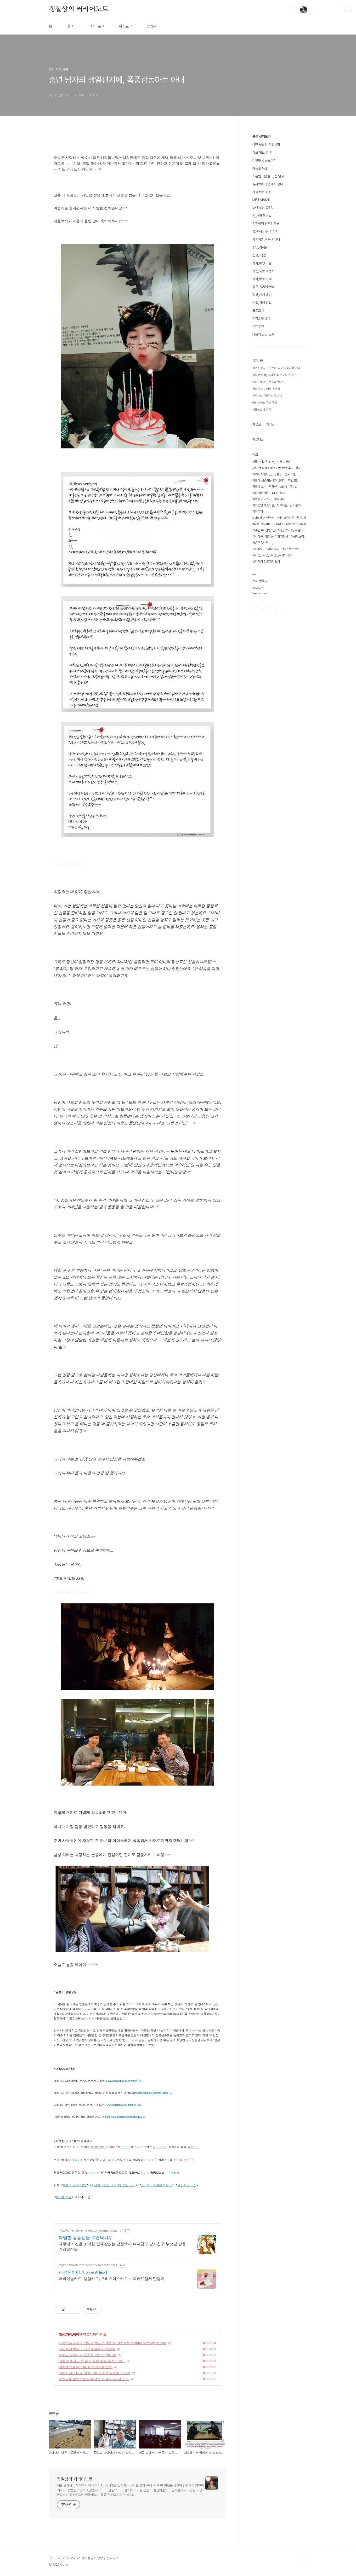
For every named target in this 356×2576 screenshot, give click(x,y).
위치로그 (125, 26)
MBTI (283, 486)
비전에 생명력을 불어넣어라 (268, 480)
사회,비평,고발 (261, 263)
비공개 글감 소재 (263, 334)
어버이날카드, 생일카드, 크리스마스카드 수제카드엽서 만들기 (112, 2279)
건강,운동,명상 (261, 318)
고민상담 (257, 549)
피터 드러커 (284, 462)
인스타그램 (267, 610)
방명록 (152, 26)
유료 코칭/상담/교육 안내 (267, 396)
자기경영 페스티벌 (263, 505)
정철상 (278, 474)
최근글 (256, 424)
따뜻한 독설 (260, 168)
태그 (70, 26)
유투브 (278, 610)
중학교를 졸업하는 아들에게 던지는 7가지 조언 (94, 2379)
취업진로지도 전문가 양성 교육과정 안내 (276, 368)
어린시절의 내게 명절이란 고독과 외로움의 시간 (94, 2373)
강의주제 (257, 511)
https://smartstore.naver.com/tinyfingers (88, 2265)
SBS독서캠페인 (261, 474)
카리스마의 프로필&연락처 (268, 382)
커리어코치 (272, 549)
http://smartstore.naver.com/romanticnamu (90, 2230)
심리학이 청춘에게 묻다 (267, 184)
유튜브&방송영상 (263, 287)
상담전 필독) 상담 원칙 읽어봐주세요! (274, 375)
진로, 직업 (259, 255)
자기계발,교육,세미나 (266, 239)
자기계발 (282, 505)
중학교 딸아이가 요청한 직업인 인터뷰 (87, 2355)
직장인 (273, 486)
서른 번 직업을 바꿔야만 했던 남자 (272, 468)
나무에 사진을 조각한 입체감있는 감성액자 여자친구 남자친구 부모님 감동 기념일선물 (122, 2246)
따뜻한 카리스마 (261, 499)
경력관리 (279, 499)
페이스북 (256, 610)
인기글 (270, 424)
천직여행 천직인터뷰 (265, 224)
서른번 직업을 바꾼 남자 (268, 176)
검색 (292, 9)
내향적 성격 (267, 462)
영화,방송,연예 (261, 279)
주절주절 (258, 326)
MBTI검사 (278, 493)
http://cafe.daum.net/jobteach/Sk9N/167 (152, 2092)
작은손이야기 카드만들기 (83, 2272)
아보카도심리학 (262, 152)
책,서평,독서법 (261, 216)
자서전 (256, 555)
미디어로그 (96, 26)
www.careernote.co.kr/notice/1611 (125, 2081)
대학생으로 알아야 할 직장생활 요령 (86, 2367)
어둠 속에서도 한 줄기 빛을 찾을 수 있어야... (92, 2361)
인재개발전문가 (290, 549)
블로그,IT (258, 311)
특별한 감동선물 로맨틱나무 (86, 2237)
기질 (255, 462)
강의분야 (295, 505)
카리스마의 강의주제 (264, 403)
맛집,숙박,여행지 (263, 271)
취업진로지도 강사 (282, 555)
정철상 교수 (259, 486)
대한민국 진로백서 (264, 160)
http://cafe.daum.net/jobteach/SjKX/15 (126, 2116)
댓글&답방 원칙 (261, 410)
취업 (265, 555)
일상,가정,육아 (69, 2334)
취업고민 (293, 480)
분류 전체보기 (261, 136)
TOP (303, 2560)
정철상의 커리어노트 (78, 9)
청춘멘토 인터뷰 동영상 (266, 389)
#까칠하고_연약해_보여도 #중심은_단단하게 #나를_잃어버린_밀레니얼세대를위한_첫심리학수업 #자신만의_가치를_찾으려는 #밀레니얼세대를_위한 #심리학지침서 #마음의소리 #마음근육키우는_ (279, 530)
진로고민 (289, 474)
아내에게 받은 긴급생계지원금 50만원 (87, 2349)
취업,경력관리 (261, 247)
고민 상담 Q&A (262, 208)
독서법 (293, 486)
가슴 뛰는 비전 (261, 192)
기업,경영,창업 (261, 303)
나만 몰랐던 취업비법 (266, 144)
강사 (298, 468)
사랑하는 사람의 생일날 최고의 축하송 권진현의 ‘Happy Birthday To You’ (112, 2343)
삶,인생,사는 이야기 (265, 231)
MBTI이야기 (260, 200)
